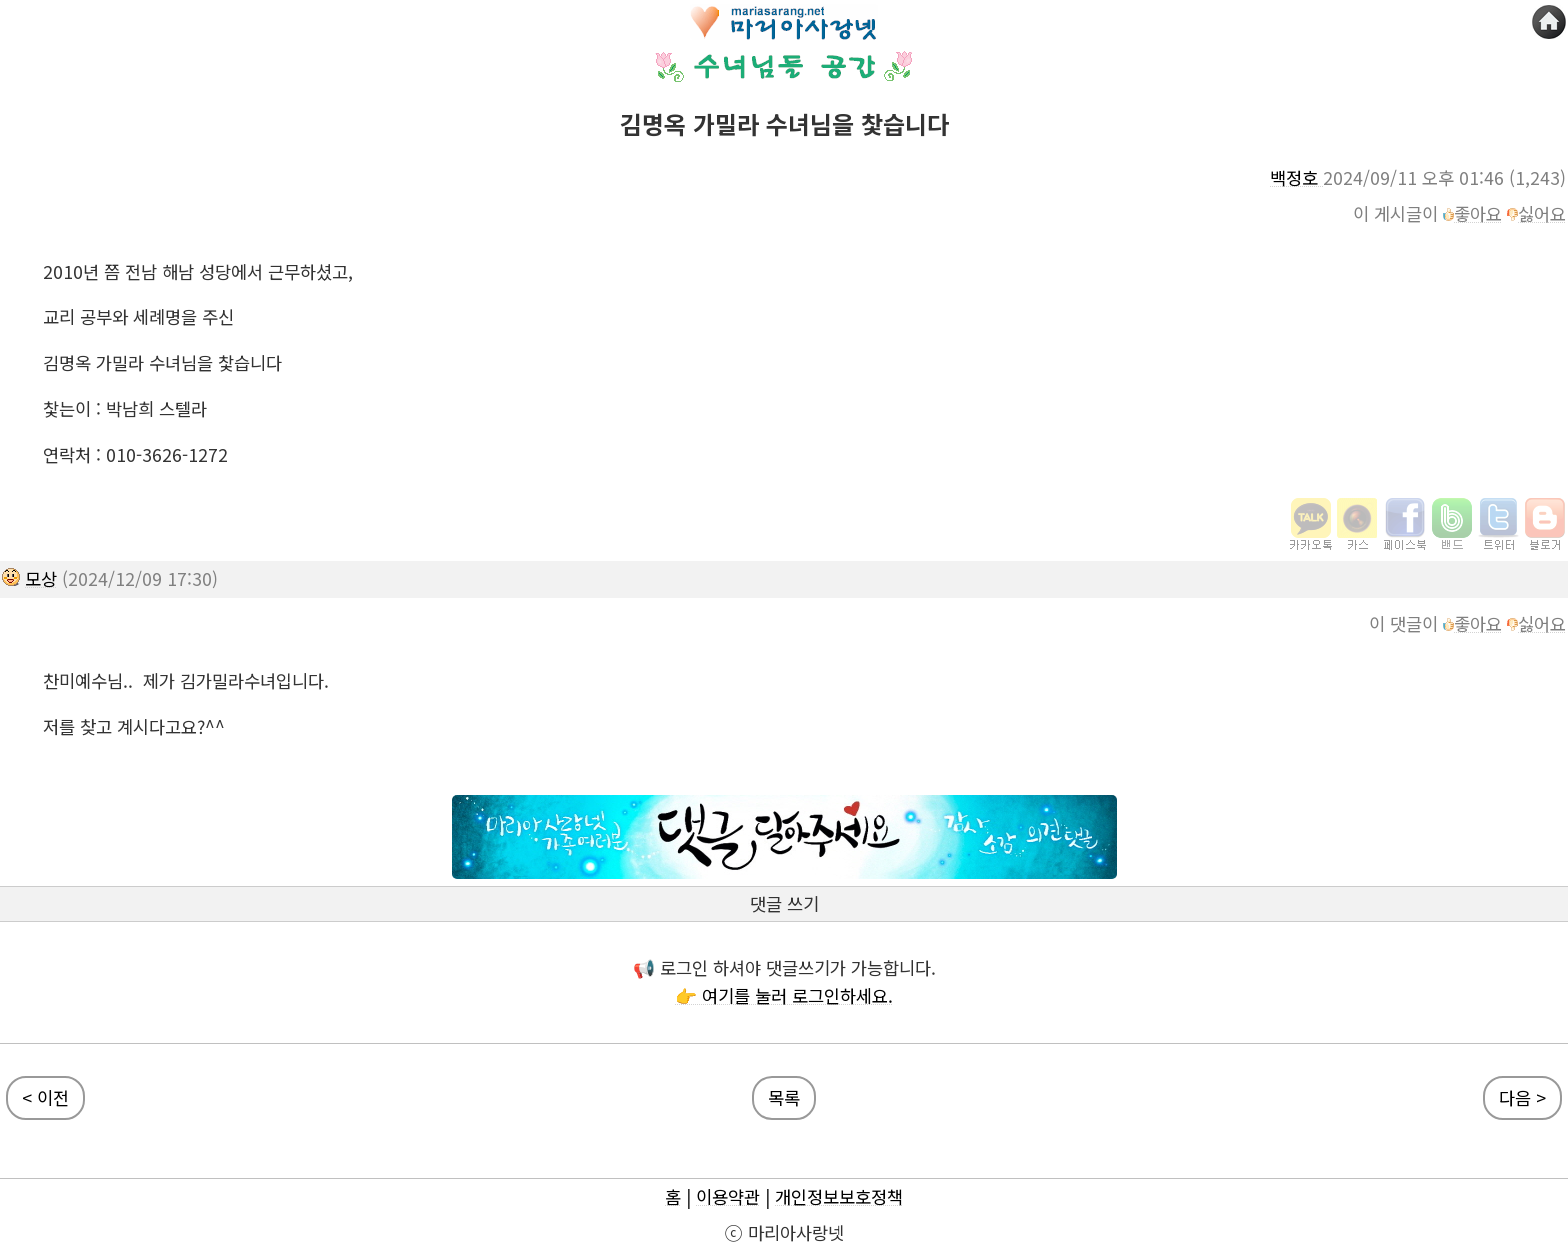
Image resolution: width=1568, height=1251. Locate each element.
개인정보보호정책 (839, 1196)
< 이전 (45, 1097)
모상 (41, 578)
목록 (784, 1097)
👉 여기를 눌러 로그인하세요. (784, 995)
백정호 (1296, 177)
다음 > (1522, 1097)
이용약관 (728, 1196)
